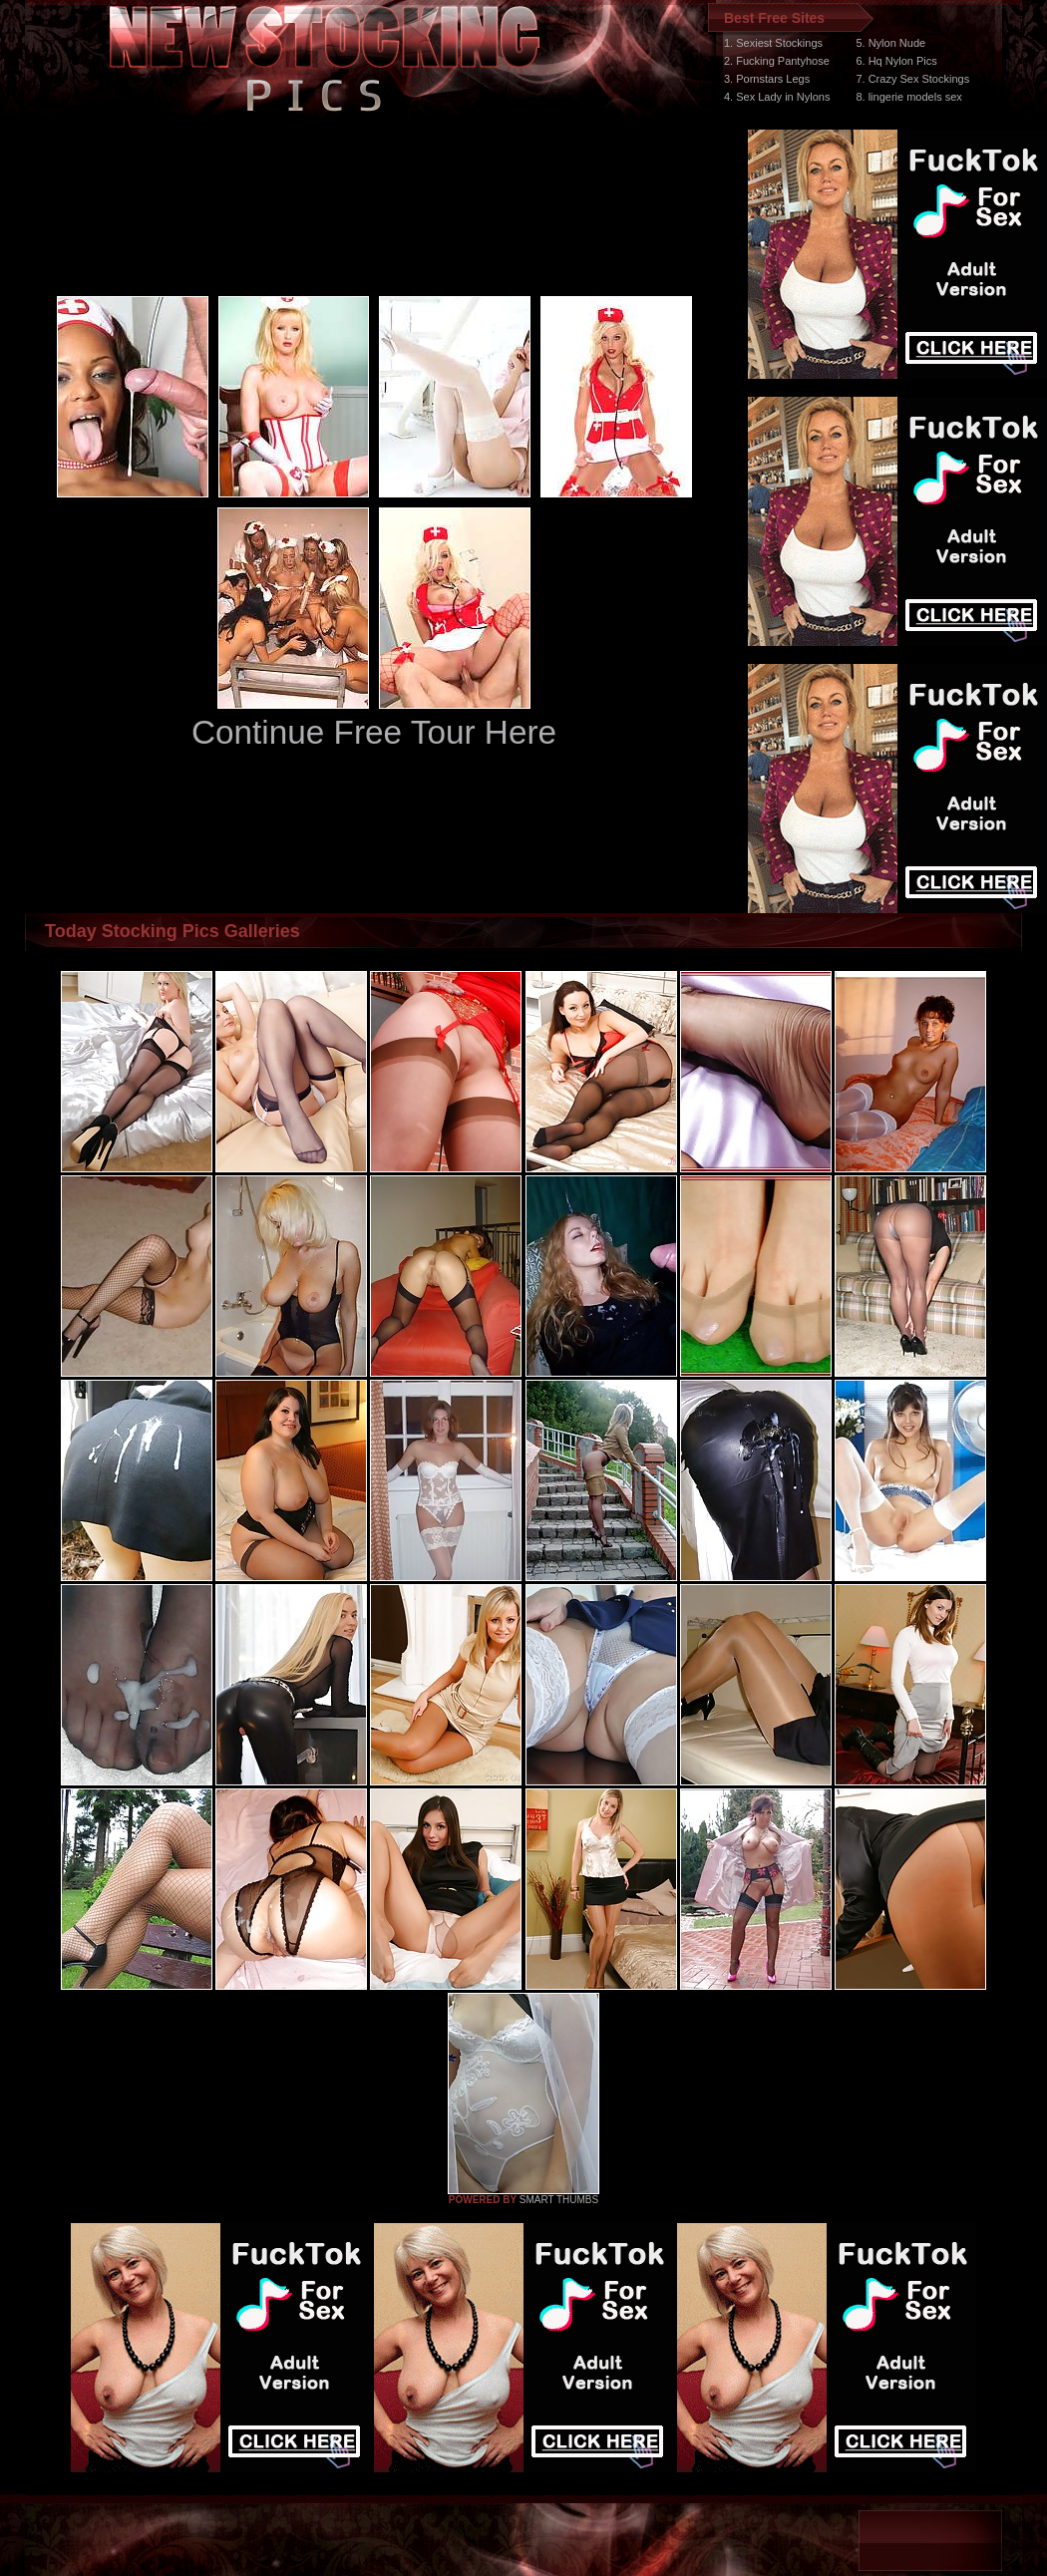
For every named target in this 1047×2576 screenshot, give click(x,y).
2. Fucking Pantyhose (777, 61)
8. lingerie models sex (908, 97)
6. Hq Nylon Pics (896, 61)
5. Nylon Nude (890, 43)
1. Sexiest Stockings (773, 43)
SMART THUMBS (559, 2199)
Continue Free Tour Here (373, 732)
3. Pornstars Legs (767, 79)
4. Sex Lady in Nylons (777, 97)
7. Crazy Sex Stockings (912, 79)
